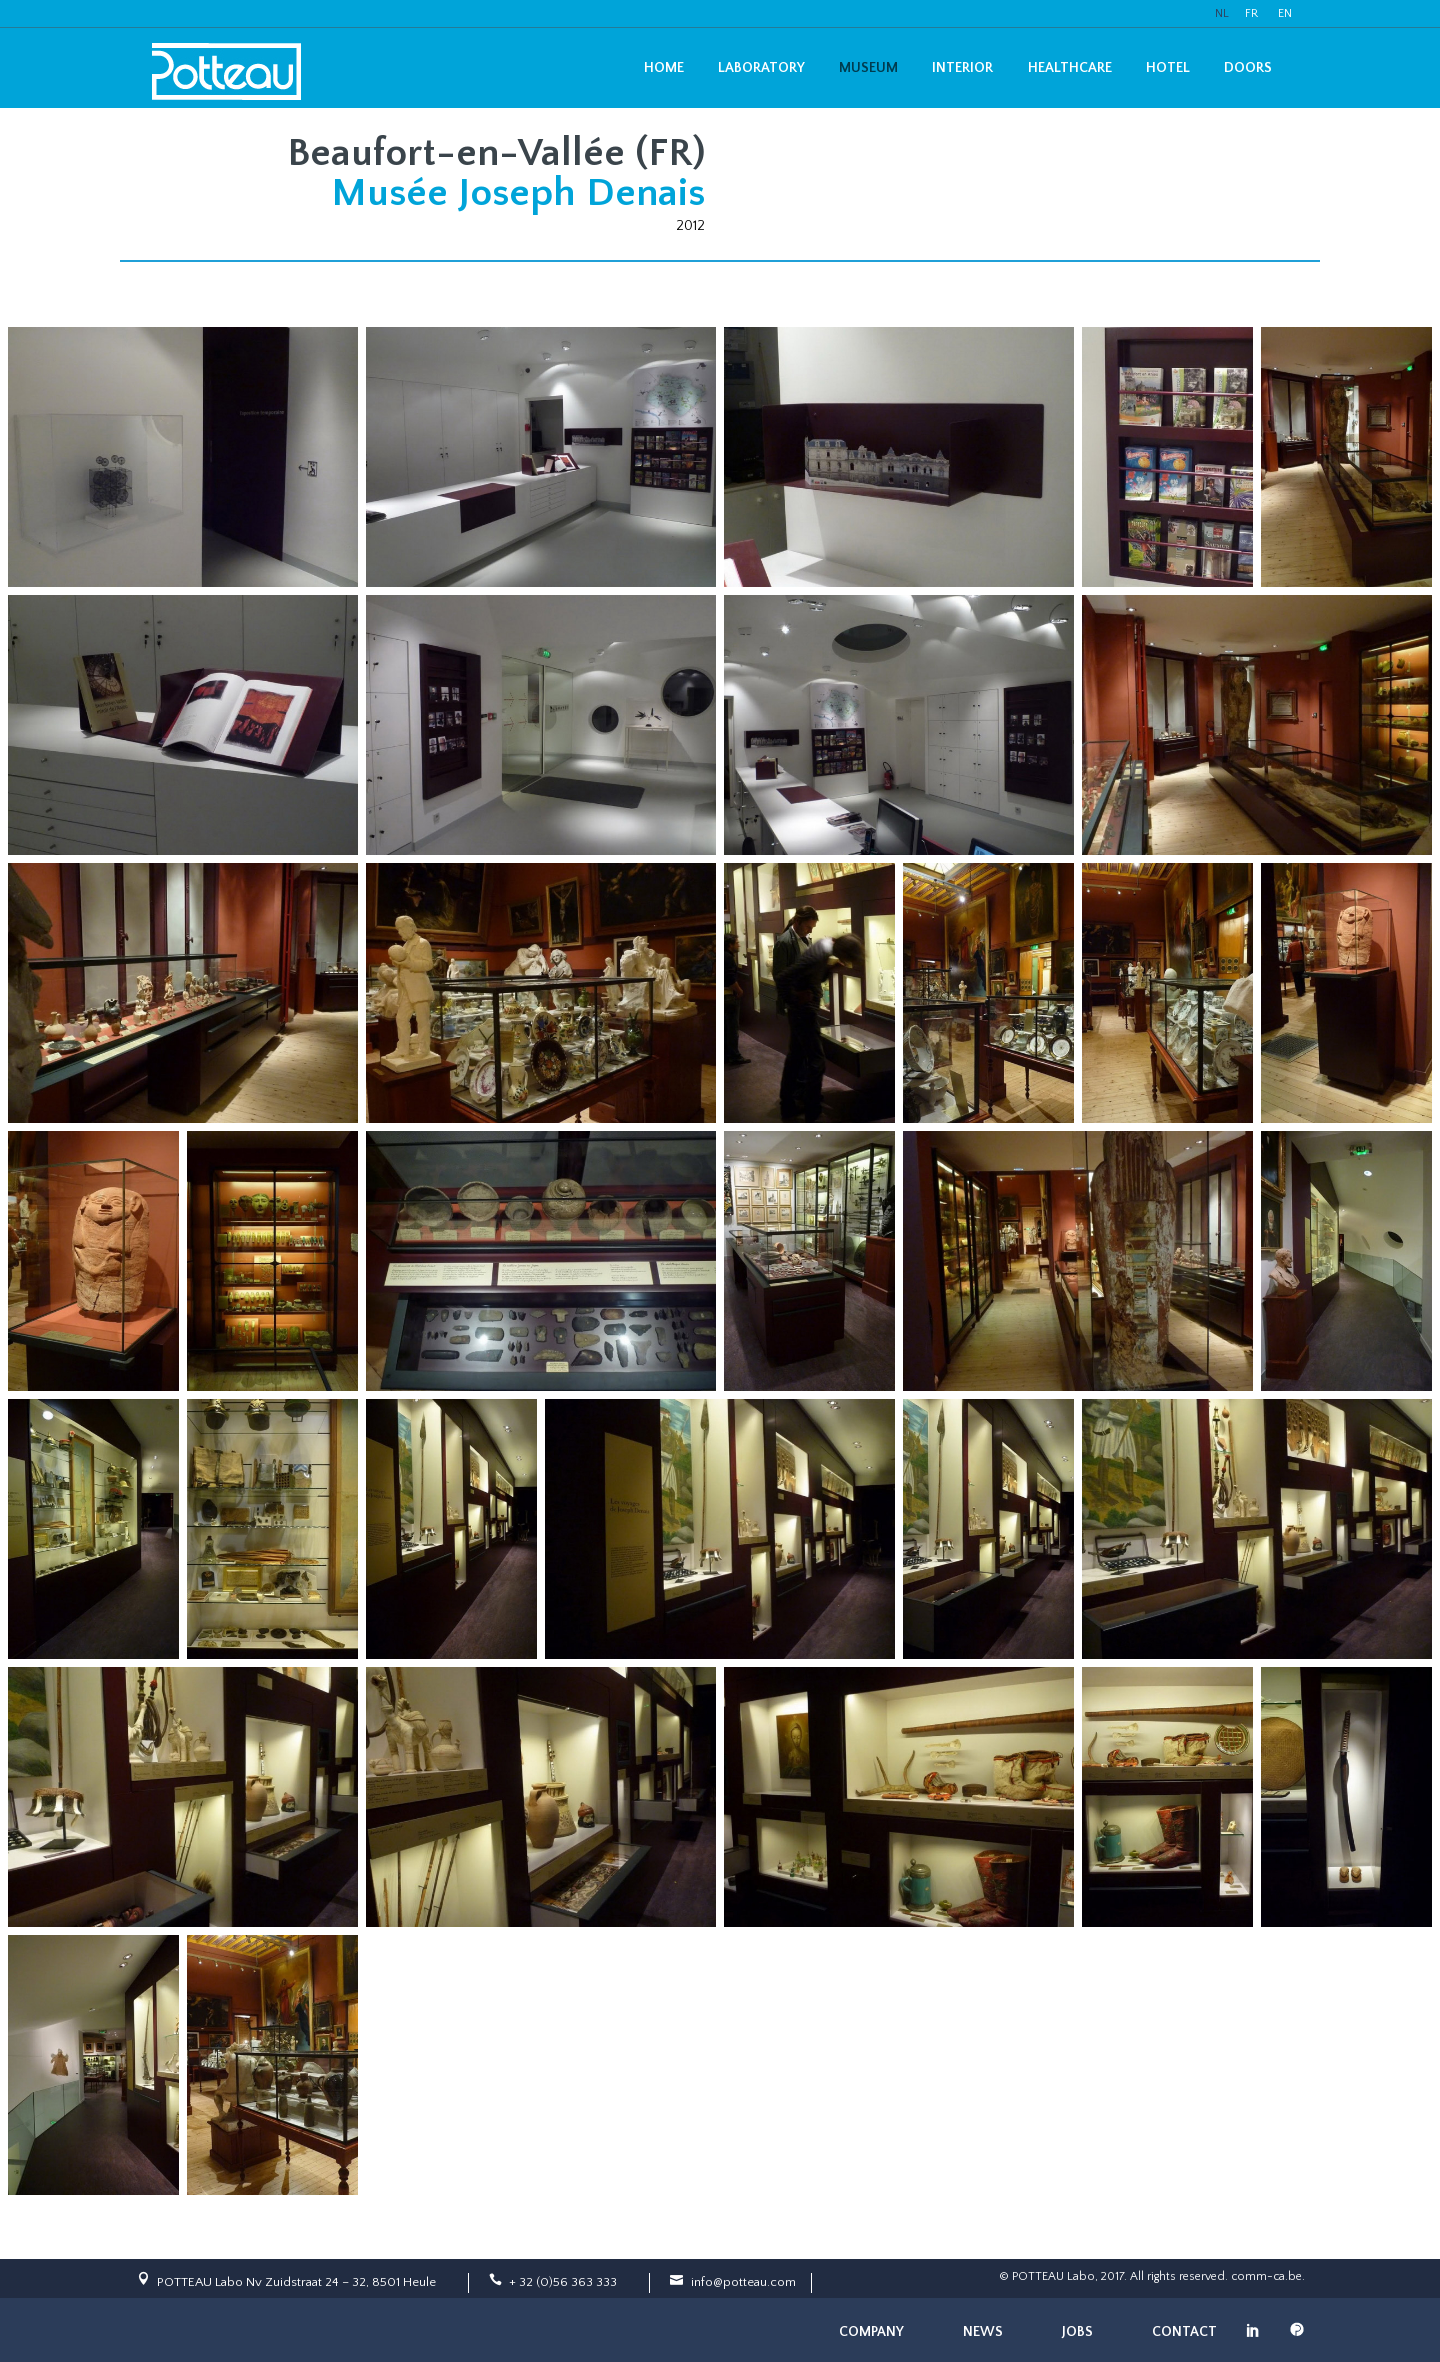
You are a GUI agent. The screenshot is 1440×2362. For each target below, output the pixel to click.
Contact (1184, 2332)
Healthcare (1070, 68)
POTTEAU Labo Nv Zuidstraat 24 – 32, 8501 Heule (296, 2282)
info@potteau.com (743, 2282)
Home (664, 68)
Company (871, 2332)
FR (1251, 13)
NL (1222, 13)
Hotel (1168, 68)
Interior (962, 68)
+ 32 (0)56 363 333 (563, 2282)
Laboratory (761, 68)
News (983, 2332)
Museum (868, 68)
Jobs (1077, 2332)
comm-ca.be (1266, 2276)
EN (1285, 13)
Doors (1248, 68)
